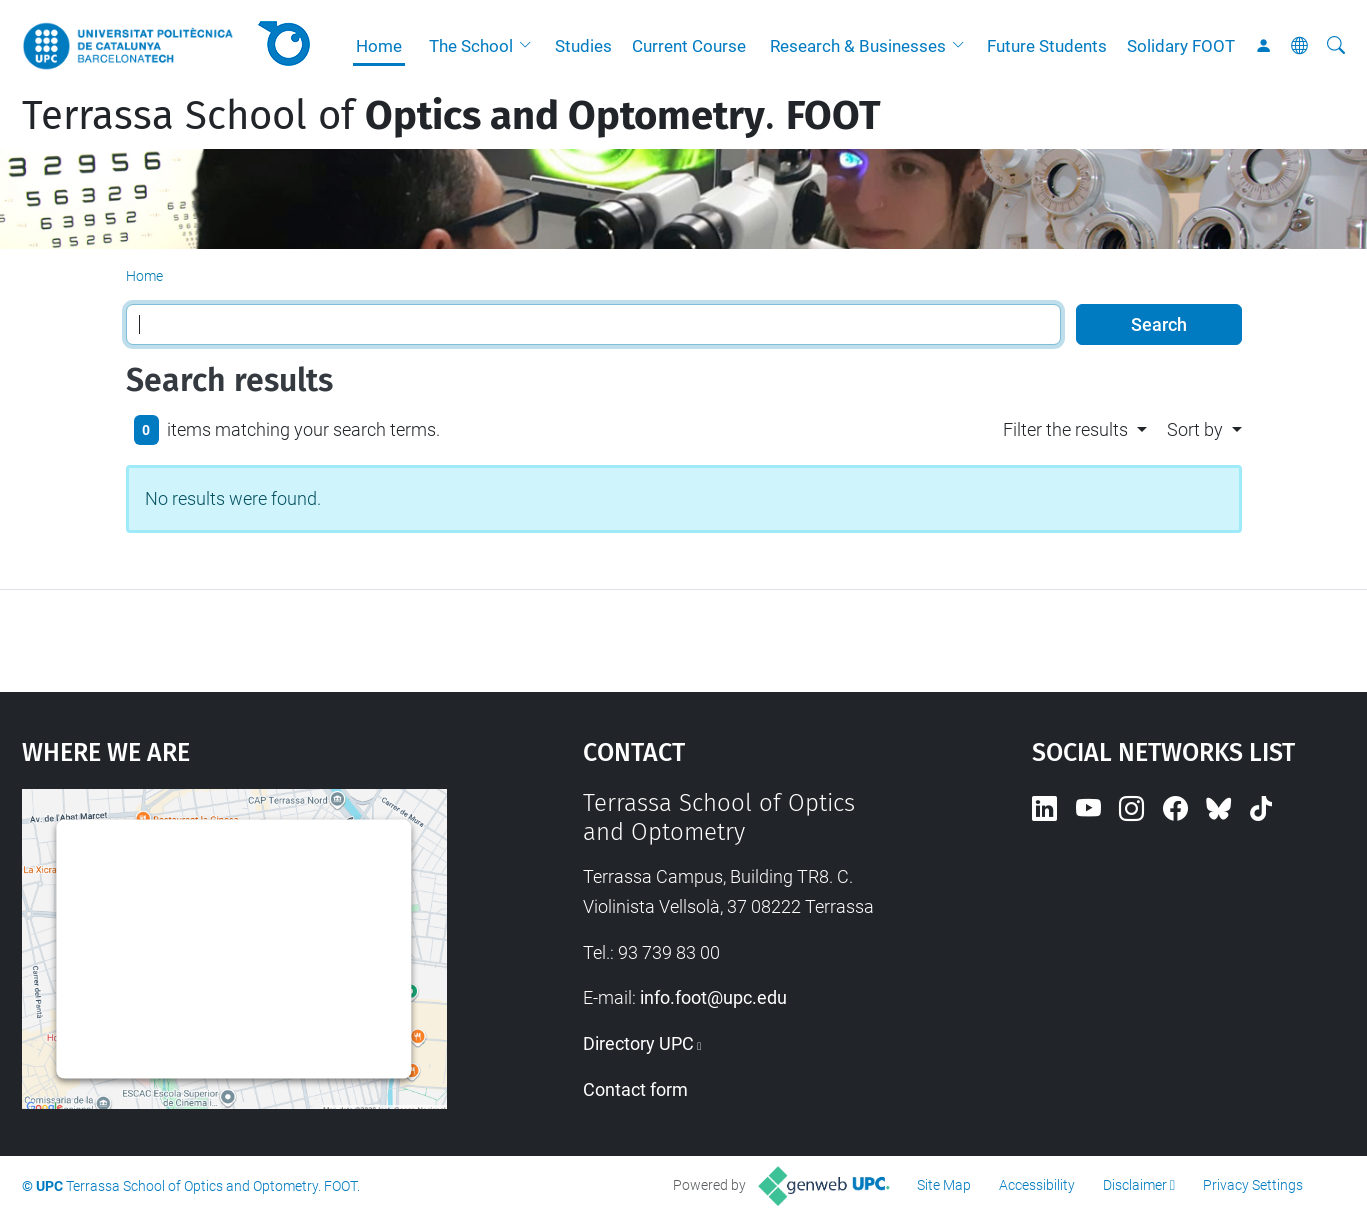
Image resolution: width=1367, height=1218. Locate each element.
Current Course (689, 46)
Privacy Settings (1253, 1185)
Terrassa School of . (451, 116)
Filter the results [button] (1065, 429)
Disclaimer (1135, 1185)
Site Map (944, 1185)
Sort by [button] (1195, 429)
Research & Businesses (858, 46)
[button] (530, 46)
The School (471, 46)
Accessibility (1037, 1185)
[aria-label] (1336, 46)
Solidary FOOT (1181, 46)
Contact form (635, 1089)
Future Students (1047, 46)
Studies (583, 46)
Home (379, 46)
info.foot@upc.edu (713, 997)
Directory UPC (638, 1043)
